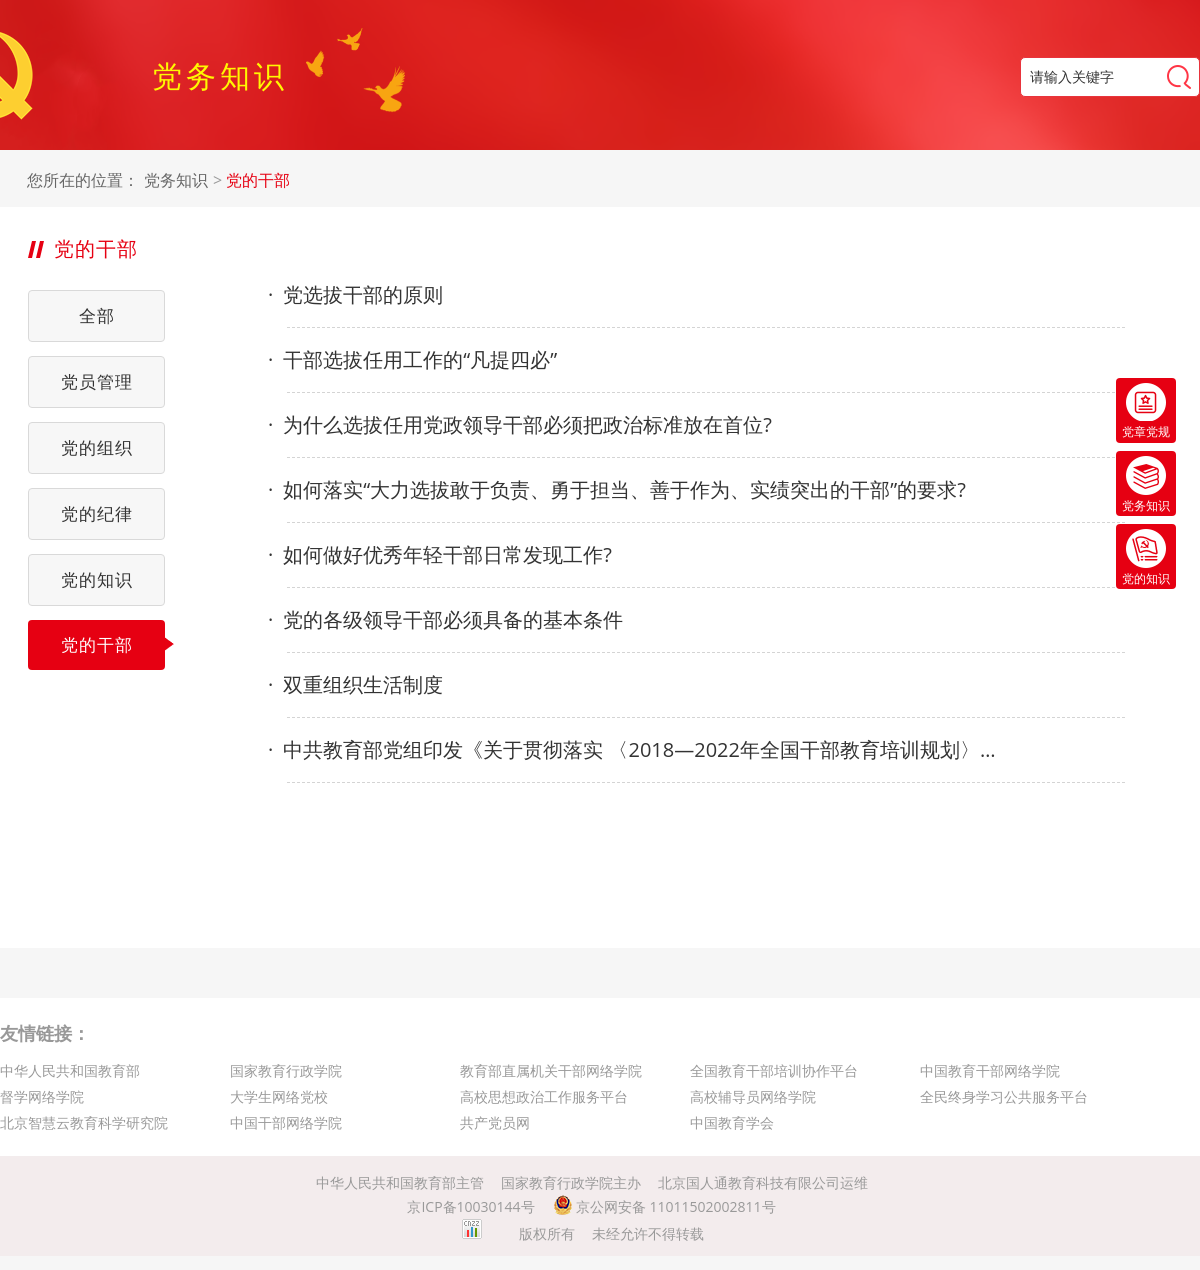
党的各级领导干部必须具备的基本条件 (445, 620)
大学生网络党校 (279, 1096)
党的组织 (97, 447)
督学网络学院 (42, 1096)
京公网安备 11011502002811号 (664, 1206)
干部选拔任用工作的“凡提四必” (412, 360)
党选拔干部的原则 (355, 295)
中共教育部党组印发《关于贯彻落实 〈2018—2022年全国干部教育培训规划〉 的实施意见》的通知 (632, 750)
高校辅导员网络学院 (753, 1096)
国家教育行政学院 (286, 1070)
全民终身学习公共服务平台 (1004, 1096)
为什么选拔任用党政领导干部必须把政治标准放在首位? (520, 425)
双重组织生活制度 (355, 685)
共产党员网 (495, 1122)
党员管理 (97, 381)
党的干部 (258, 180)
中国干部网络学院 (286, 1122)
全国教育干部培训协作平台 (774, 1070)
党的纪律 (97, 513)
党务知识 (176, 180)
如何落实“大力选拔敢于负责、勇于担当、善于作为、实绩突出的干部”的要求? (617, 490)
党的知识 (97, 579)
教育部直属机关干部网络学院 (551, 1070)
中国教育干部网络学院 (990, 1070)
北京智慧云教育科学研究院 (84, 1122)
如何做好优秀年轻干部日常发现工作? (440, 555)
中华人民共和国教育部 (70, 1070)
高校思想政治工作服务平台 (544, 1096)
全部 (97, 315)
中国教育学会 (732, 1122)
